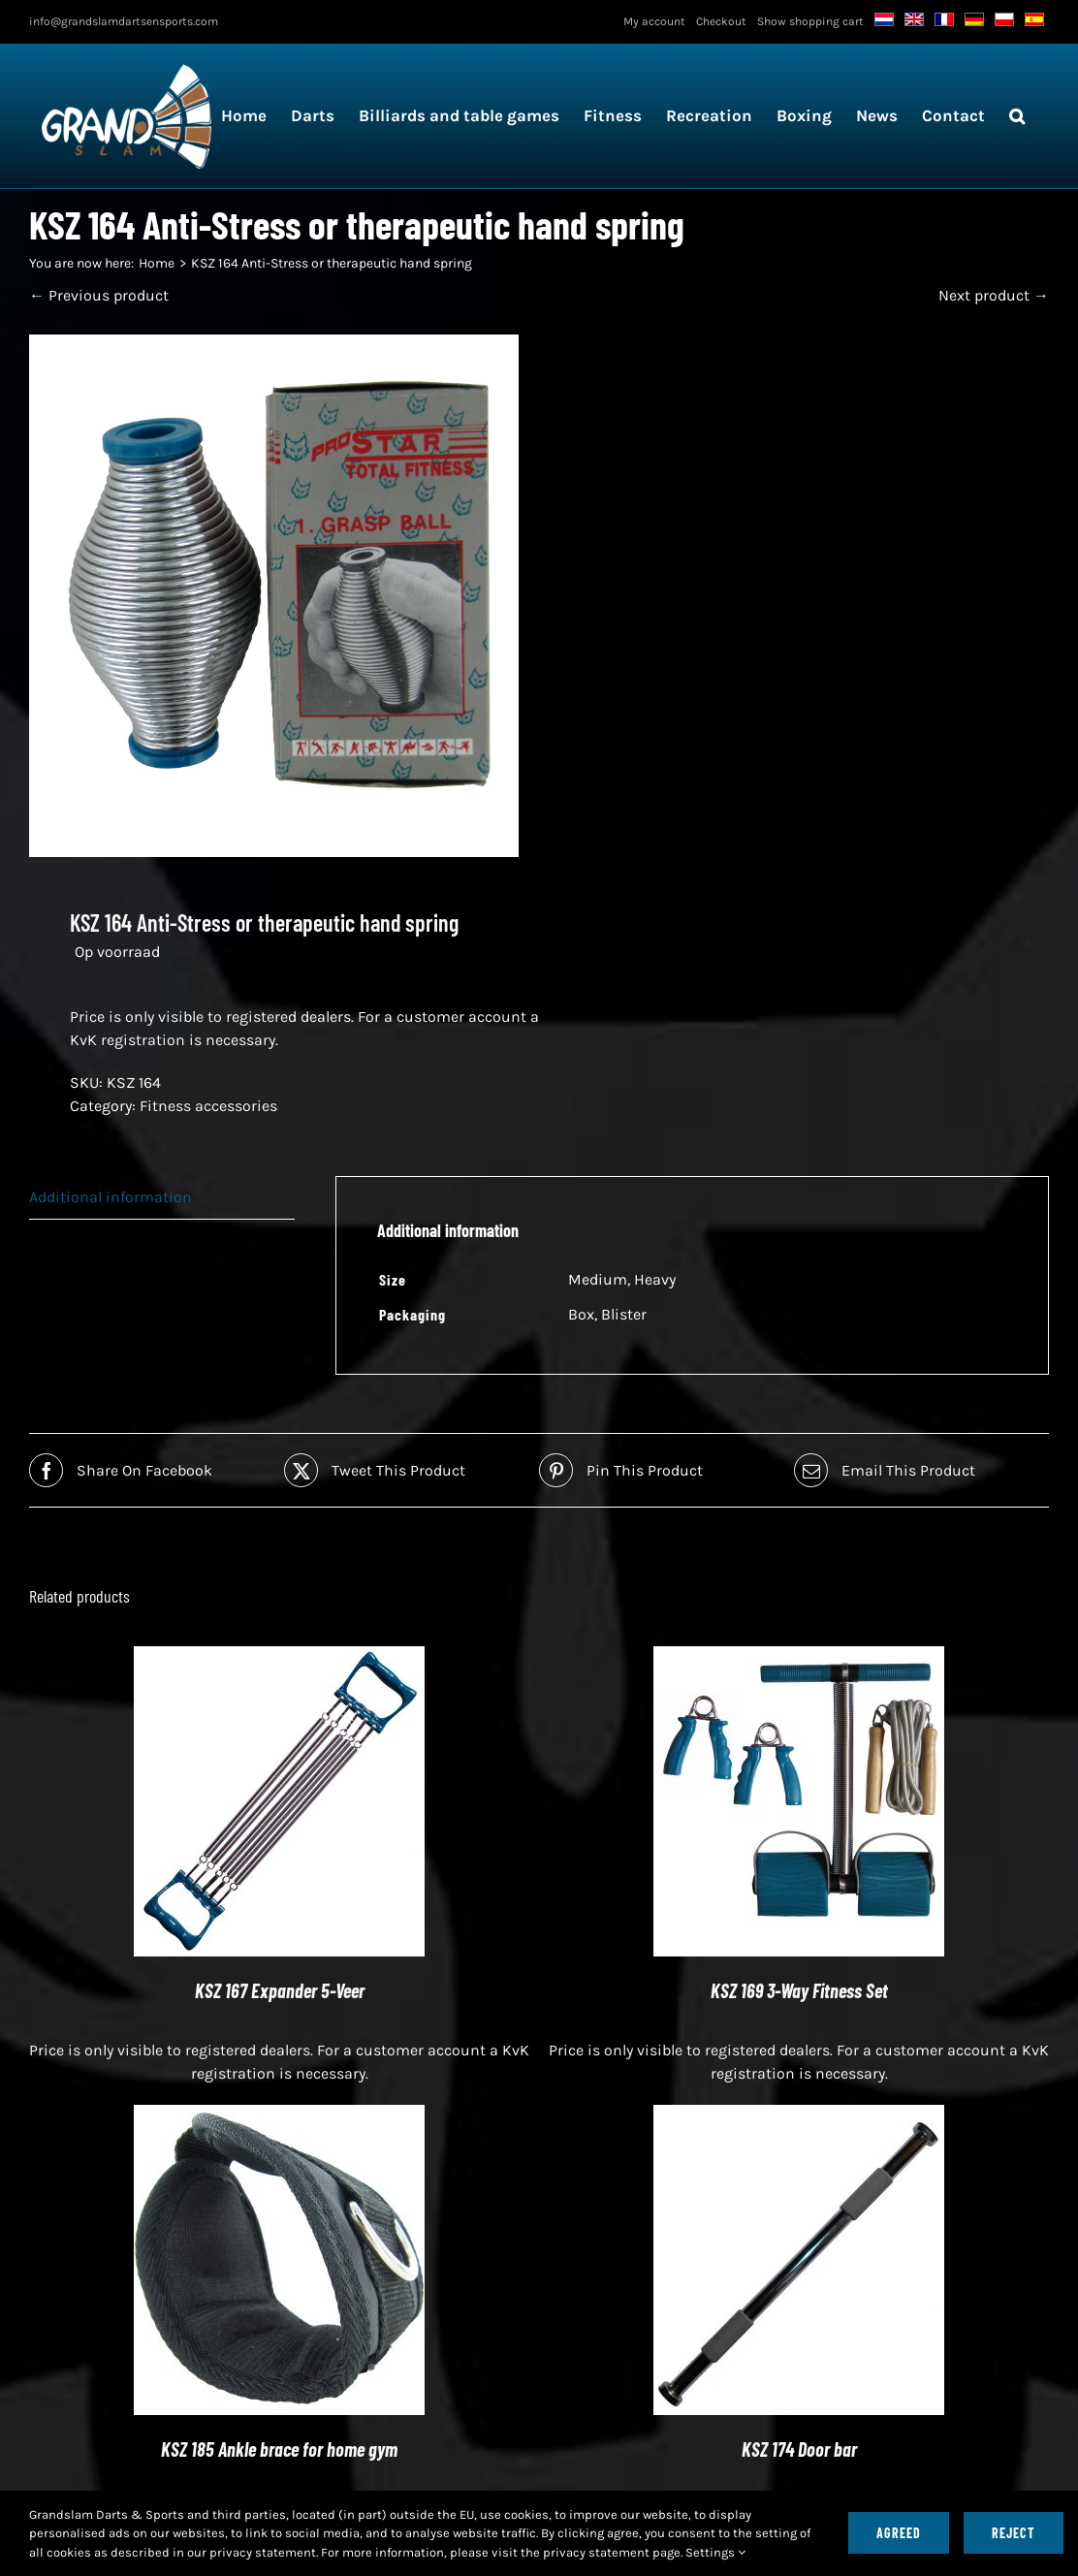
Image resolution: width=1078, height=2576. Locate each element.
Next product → (993, 295)
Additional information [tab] (110, 1197)
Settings (715, 2552)
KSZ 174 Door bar (799, 2449)
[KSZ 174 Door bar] (798, 2116)
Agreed (898, 2533)
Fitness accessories (208, 1106)
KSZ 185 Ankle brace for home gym (279, 2449)
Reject (1013, 2533)
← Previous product (99, 295)
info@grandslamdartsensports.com (123, 21)
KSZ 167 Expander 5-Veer (280, 1990)
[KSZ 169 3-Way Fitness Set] (798, 1657)
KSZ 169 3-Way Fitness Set (799, 1990)
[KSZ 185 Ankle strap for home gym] (279, 2116)
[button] (1017, 116)
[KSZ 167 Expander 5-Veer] (279, 1657)
